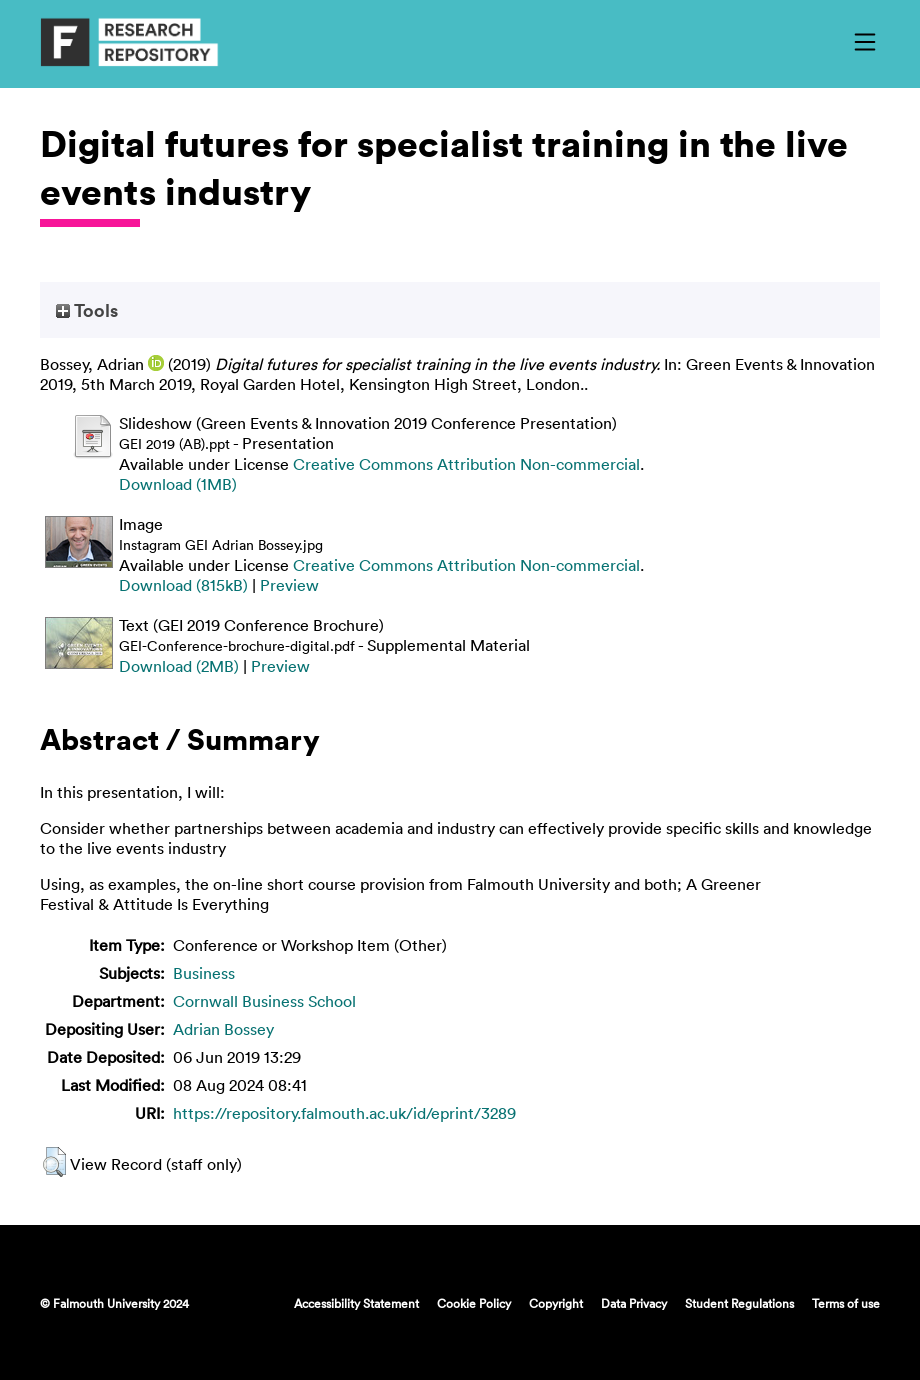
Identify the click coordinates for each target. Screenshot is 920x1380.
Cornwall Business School (264, 1001)
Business (204, 973)
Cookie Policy (474, 1303)
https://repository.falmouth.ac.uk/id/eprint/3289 (344, 1113)
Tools (87, 310)
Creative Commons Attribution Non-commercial (466, 464)
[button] (54, 1162)
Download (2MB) (179, 666)
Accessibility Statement (356, 1303)
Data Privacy (634, 1303)
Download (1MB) (178, 484)
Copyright (556, 1303)
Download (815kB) (183, 585)
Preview (289, 585)
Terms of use (846, 1303)
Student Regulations (739, 1303)
